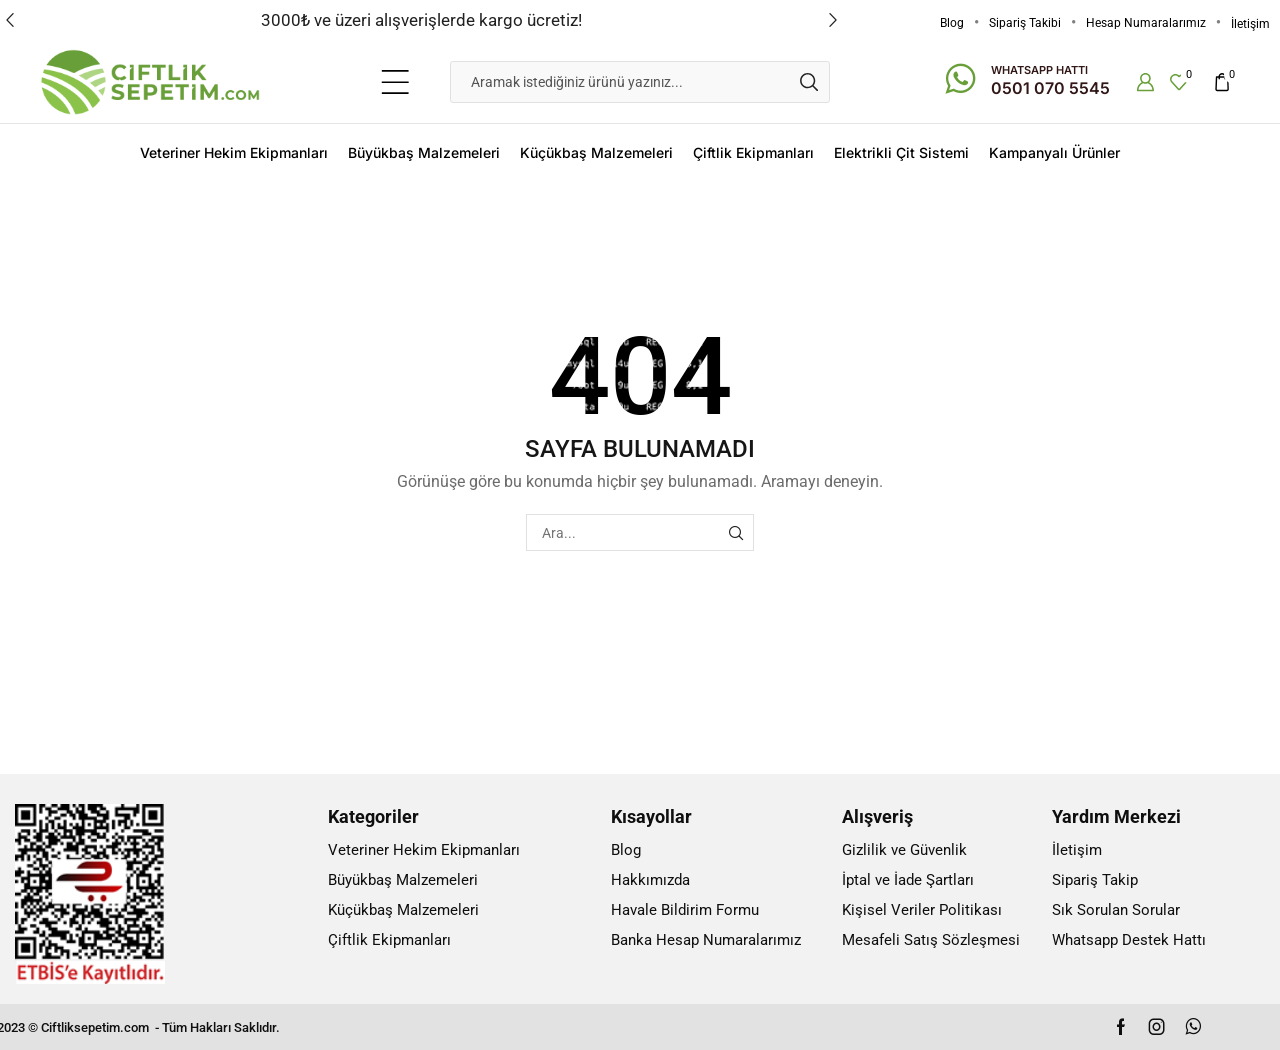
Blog (952, 23)
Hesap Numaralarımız (1146, 23)
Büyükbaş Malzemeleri (424, 152)
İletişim (1250, 24)
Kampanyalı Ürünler (1054, 152)
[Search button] (809, 82)
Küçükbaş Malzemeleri (596, 152)
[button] (10, 20)
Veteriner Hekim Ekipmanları (234, 152)
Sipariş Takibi (1025, 23)
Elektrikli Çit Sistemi (901, 152)
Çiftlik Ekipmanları (753, 152)
